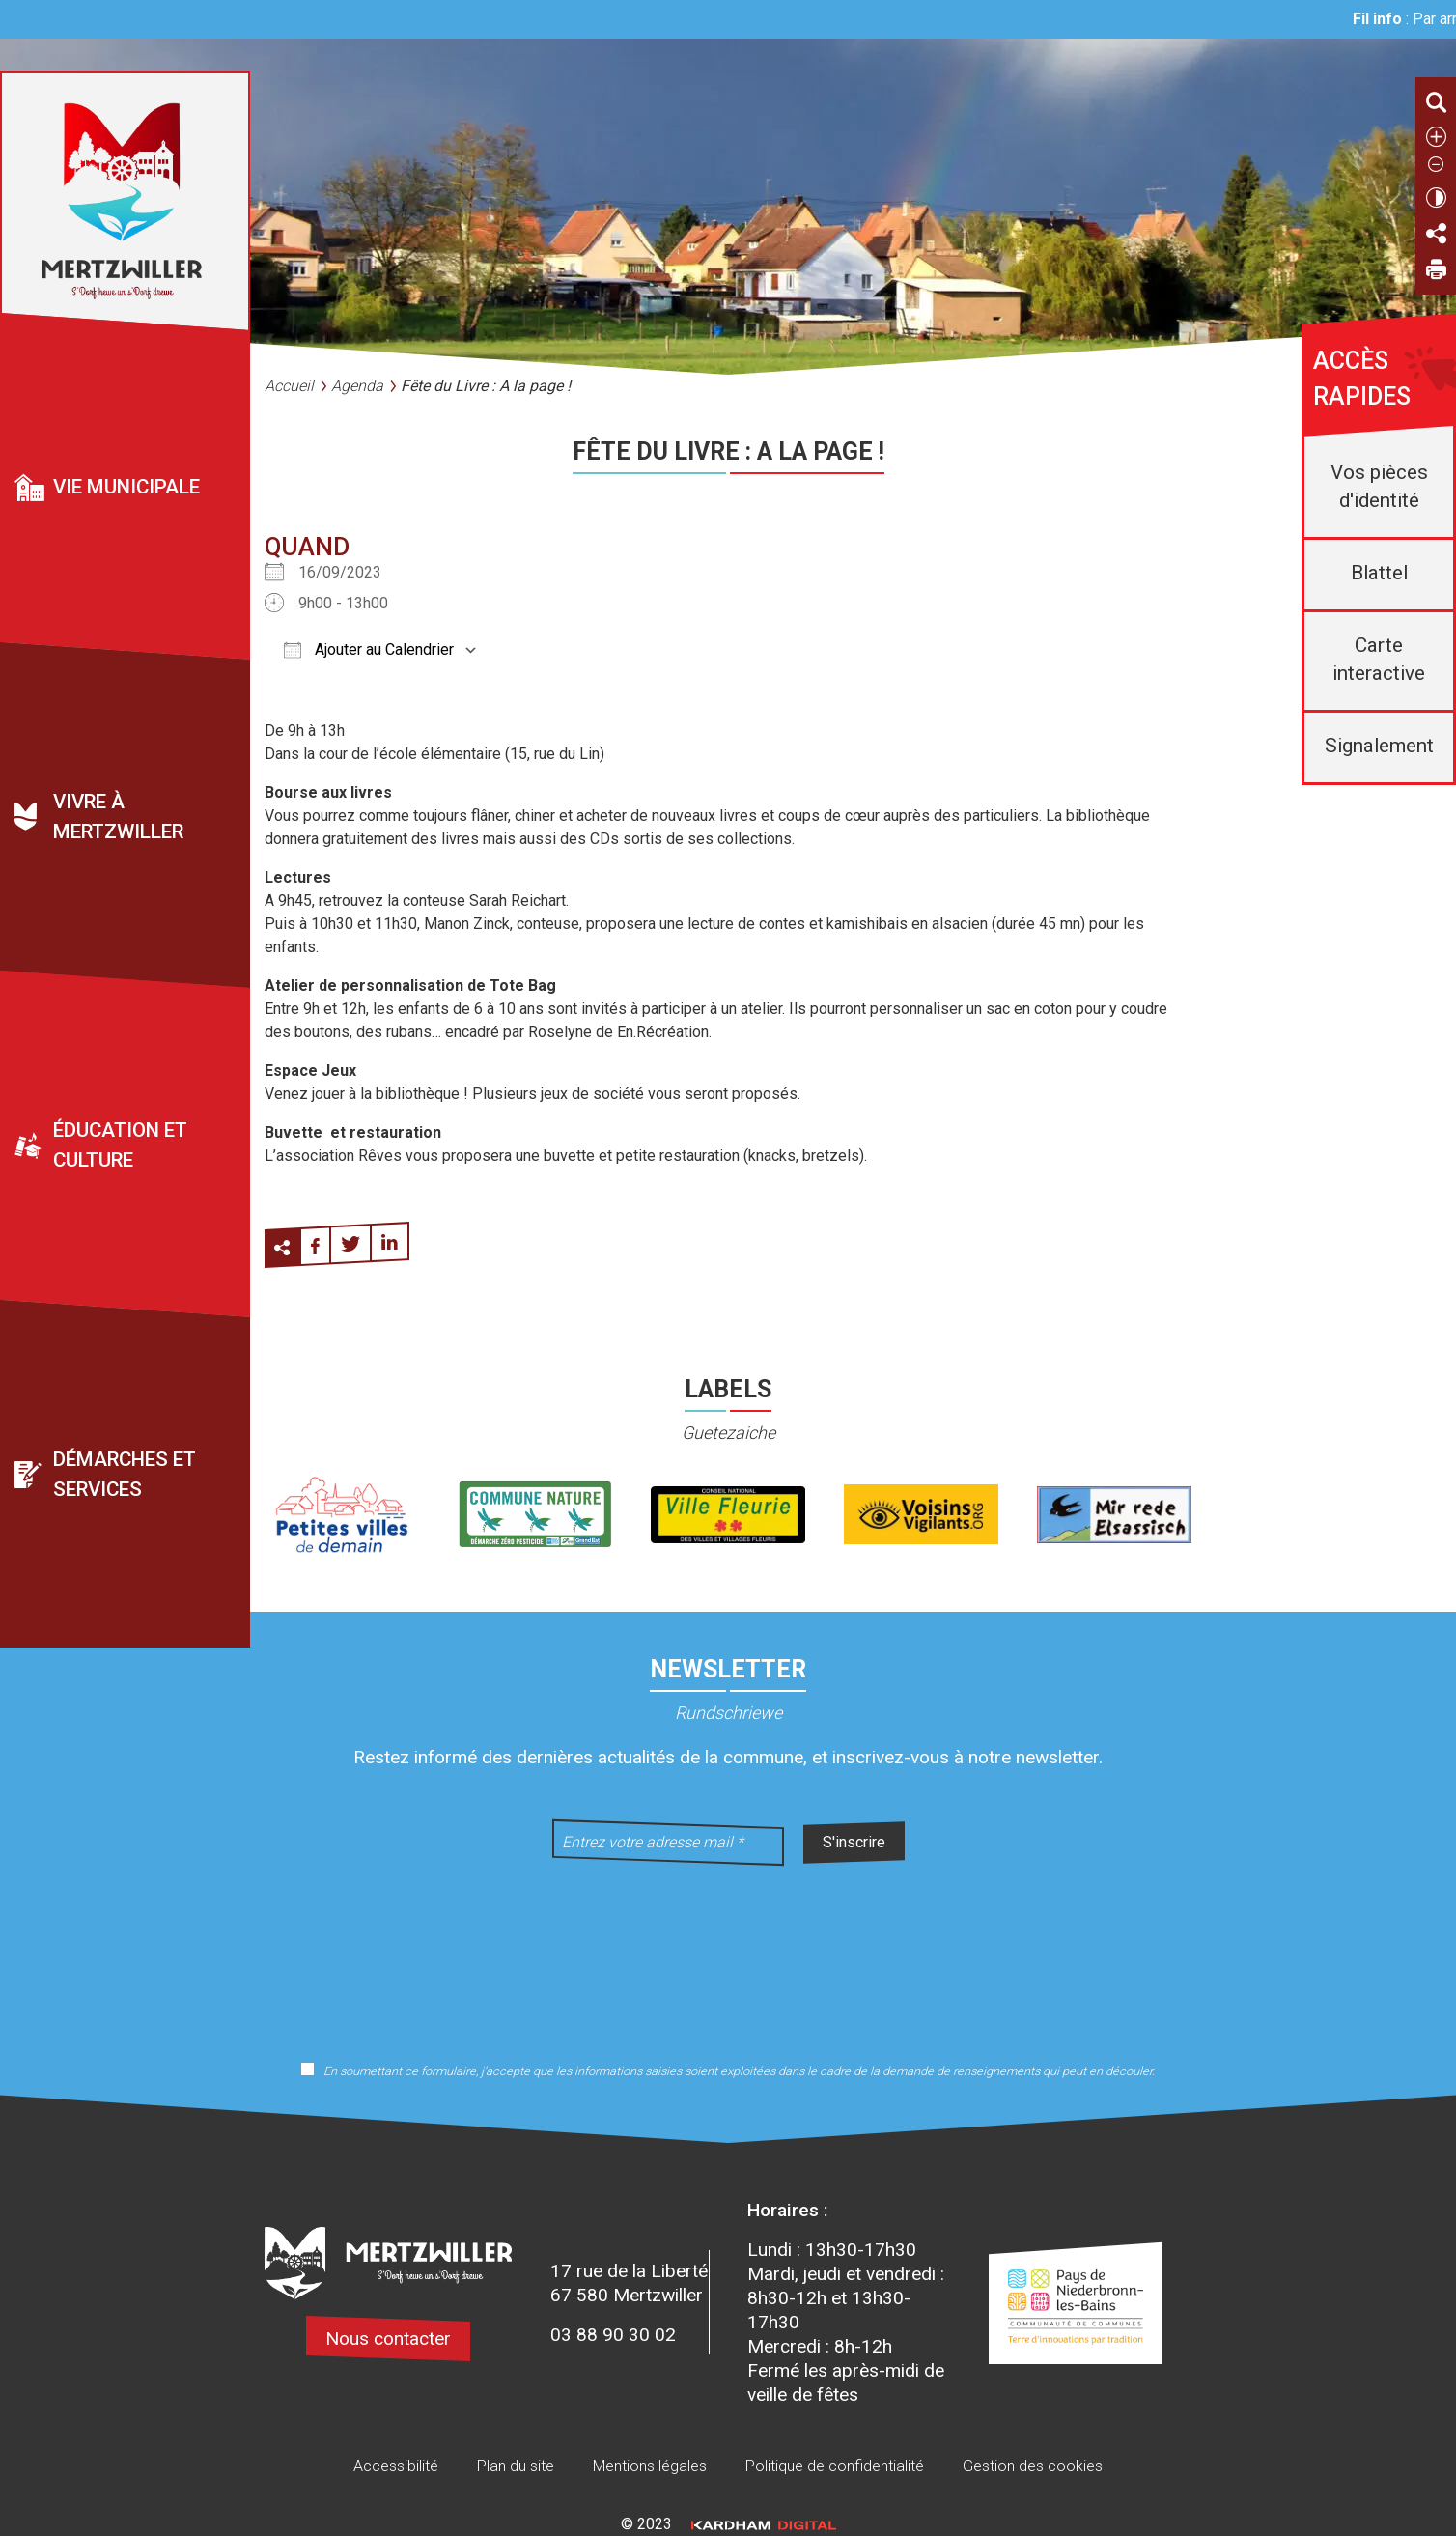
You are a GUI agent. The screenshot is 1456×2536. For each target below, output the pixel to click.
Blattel (1379, 572)
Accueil (289, 386)
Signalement (1379, 745)
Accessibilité (395, 2466)
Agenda (357, 386)
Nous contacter (388, 2338)
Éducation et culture (120, 1144)
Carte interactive (1378, 659)
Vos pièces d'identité (1379, 486)
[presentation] (728, 1950)
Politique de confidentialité (834, 2466)
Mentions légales (650, 2466)
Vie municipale (126, 486)
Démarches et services (124, 1474)
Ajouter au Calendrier (369, 649)
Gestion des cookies (1033, 2466)
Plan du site (515, 2466)
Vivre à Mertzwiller (118, 816)
